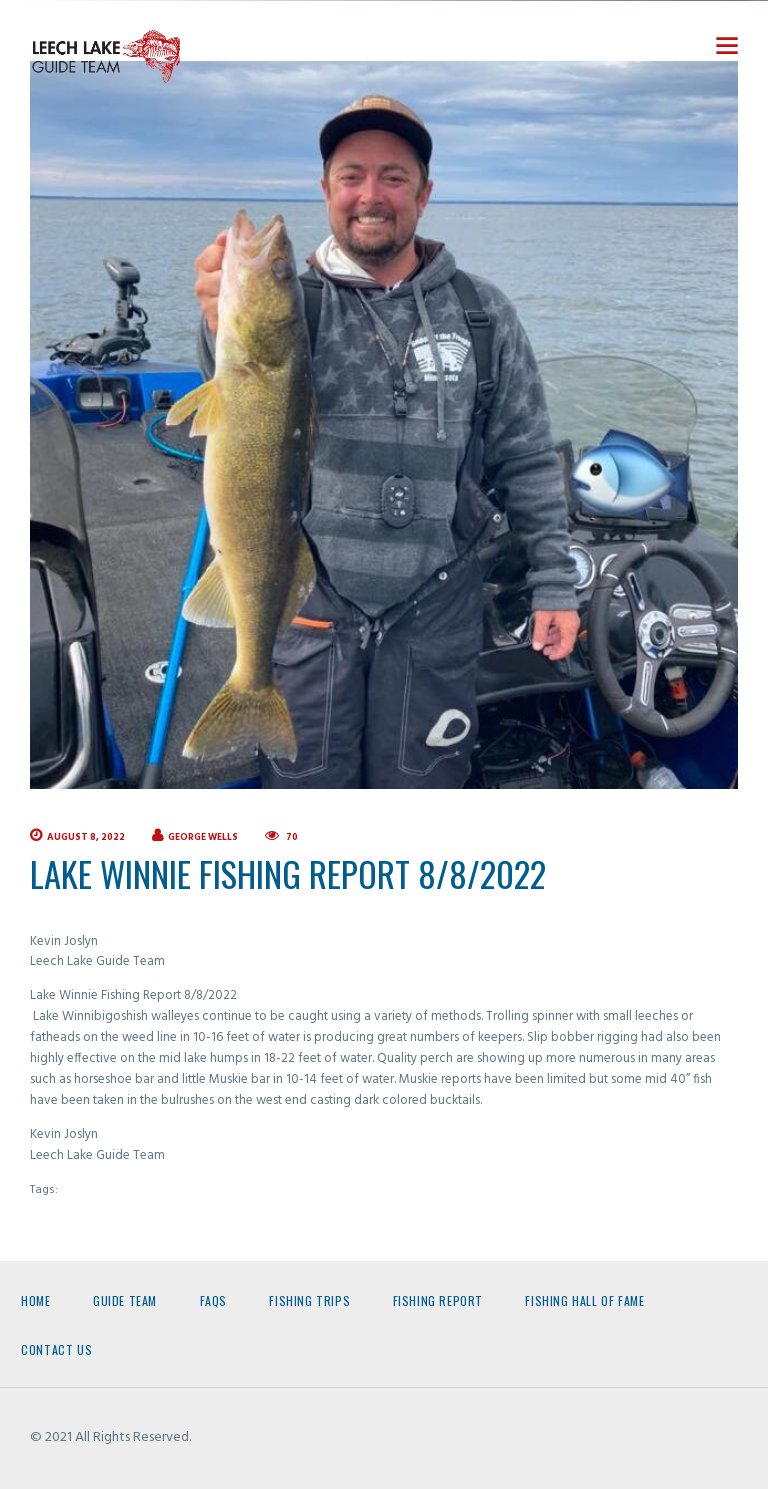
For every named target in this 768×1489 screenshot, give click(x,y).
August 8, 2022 (86, 837)
